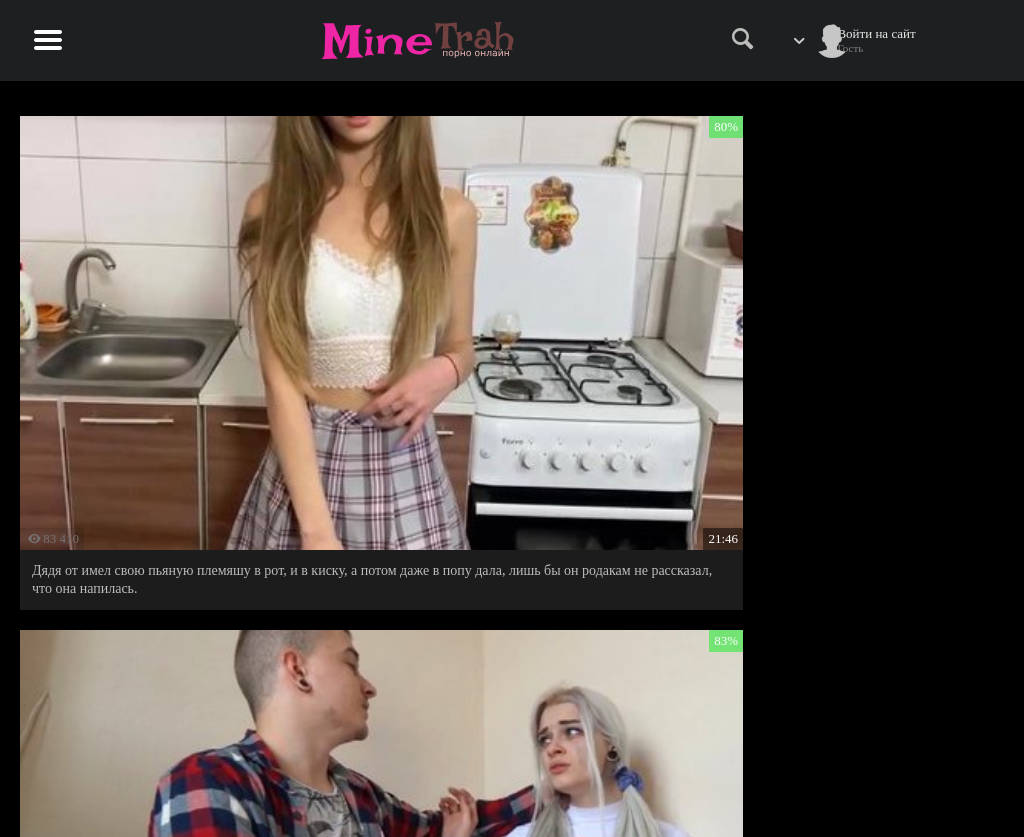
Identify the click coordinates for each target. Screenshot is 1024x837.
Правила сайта (767, 762)
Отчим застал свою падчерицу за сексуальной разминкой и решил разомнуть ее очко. (837, 334)
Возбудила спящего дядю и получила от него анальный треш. (500, 621)
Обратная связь (892, 783)
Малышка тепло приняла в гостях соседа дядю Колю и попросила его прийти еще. (506, 334)
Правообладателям (778, 783)
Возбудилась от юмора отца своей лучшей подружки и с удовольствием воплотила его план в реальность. (177, 630)
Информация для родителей (927, 762)
